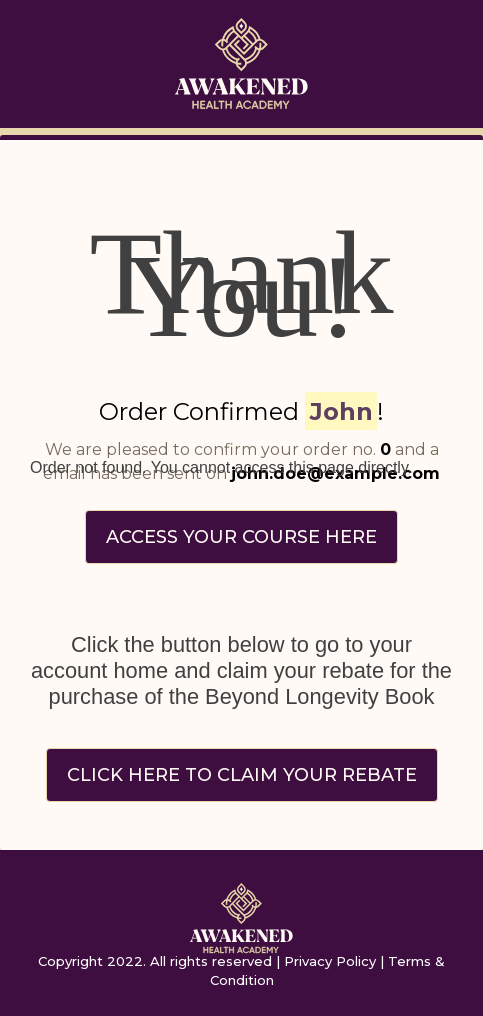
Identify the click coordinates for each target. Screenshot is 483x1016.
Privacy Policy (330, 961)
